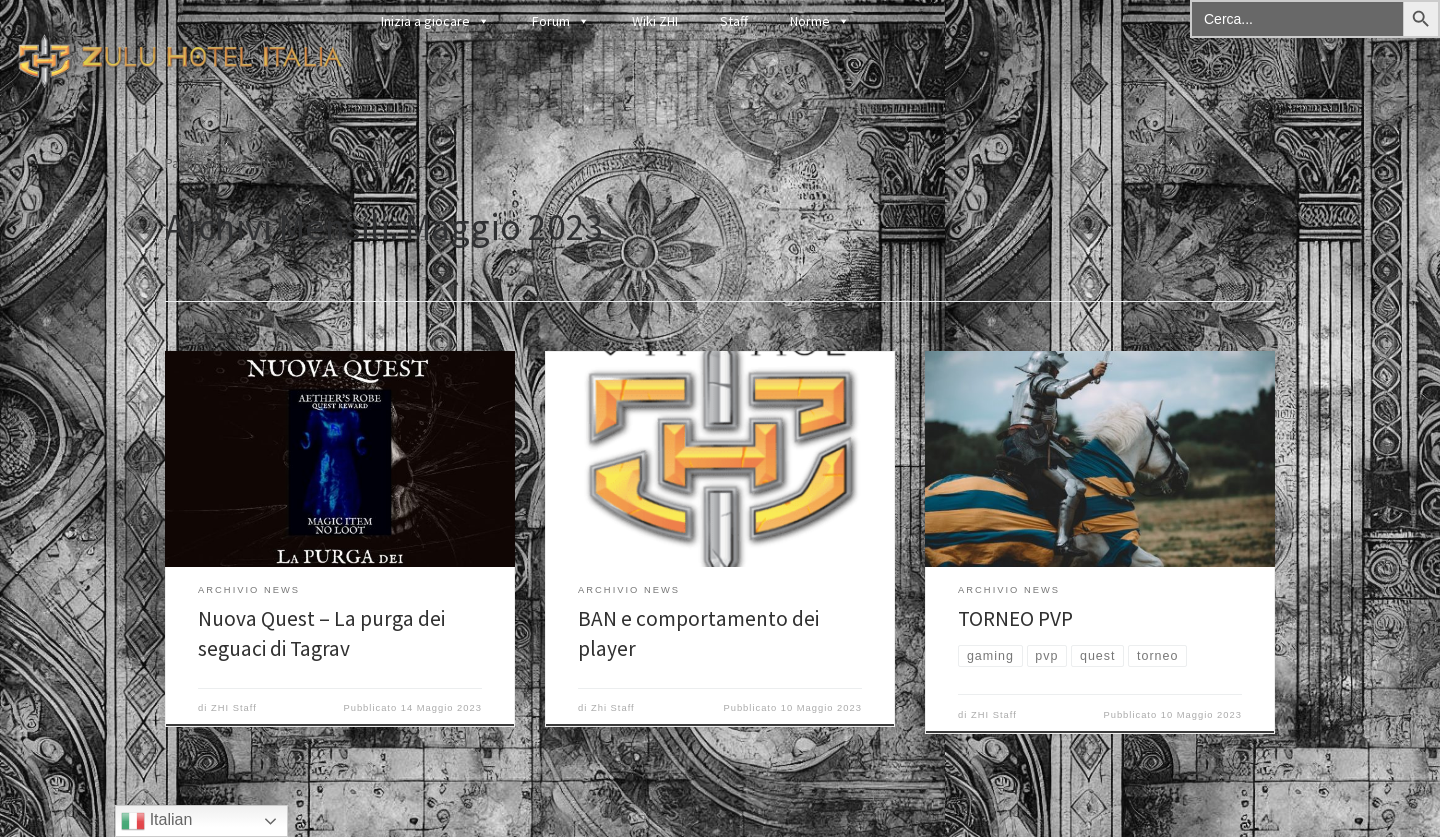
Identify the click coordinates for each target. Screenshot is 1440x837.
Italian (156, 821)
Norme (820, 20)
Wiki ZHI (655, 21)
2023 (320, 163)
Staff (734, 21)
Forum (561, 20)
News (277, 163)
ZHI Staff (234, 708)
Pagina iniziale (206, 163)
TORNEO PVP (1015, 618)
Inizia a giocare (435, 20)
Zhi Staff (613, 708)
